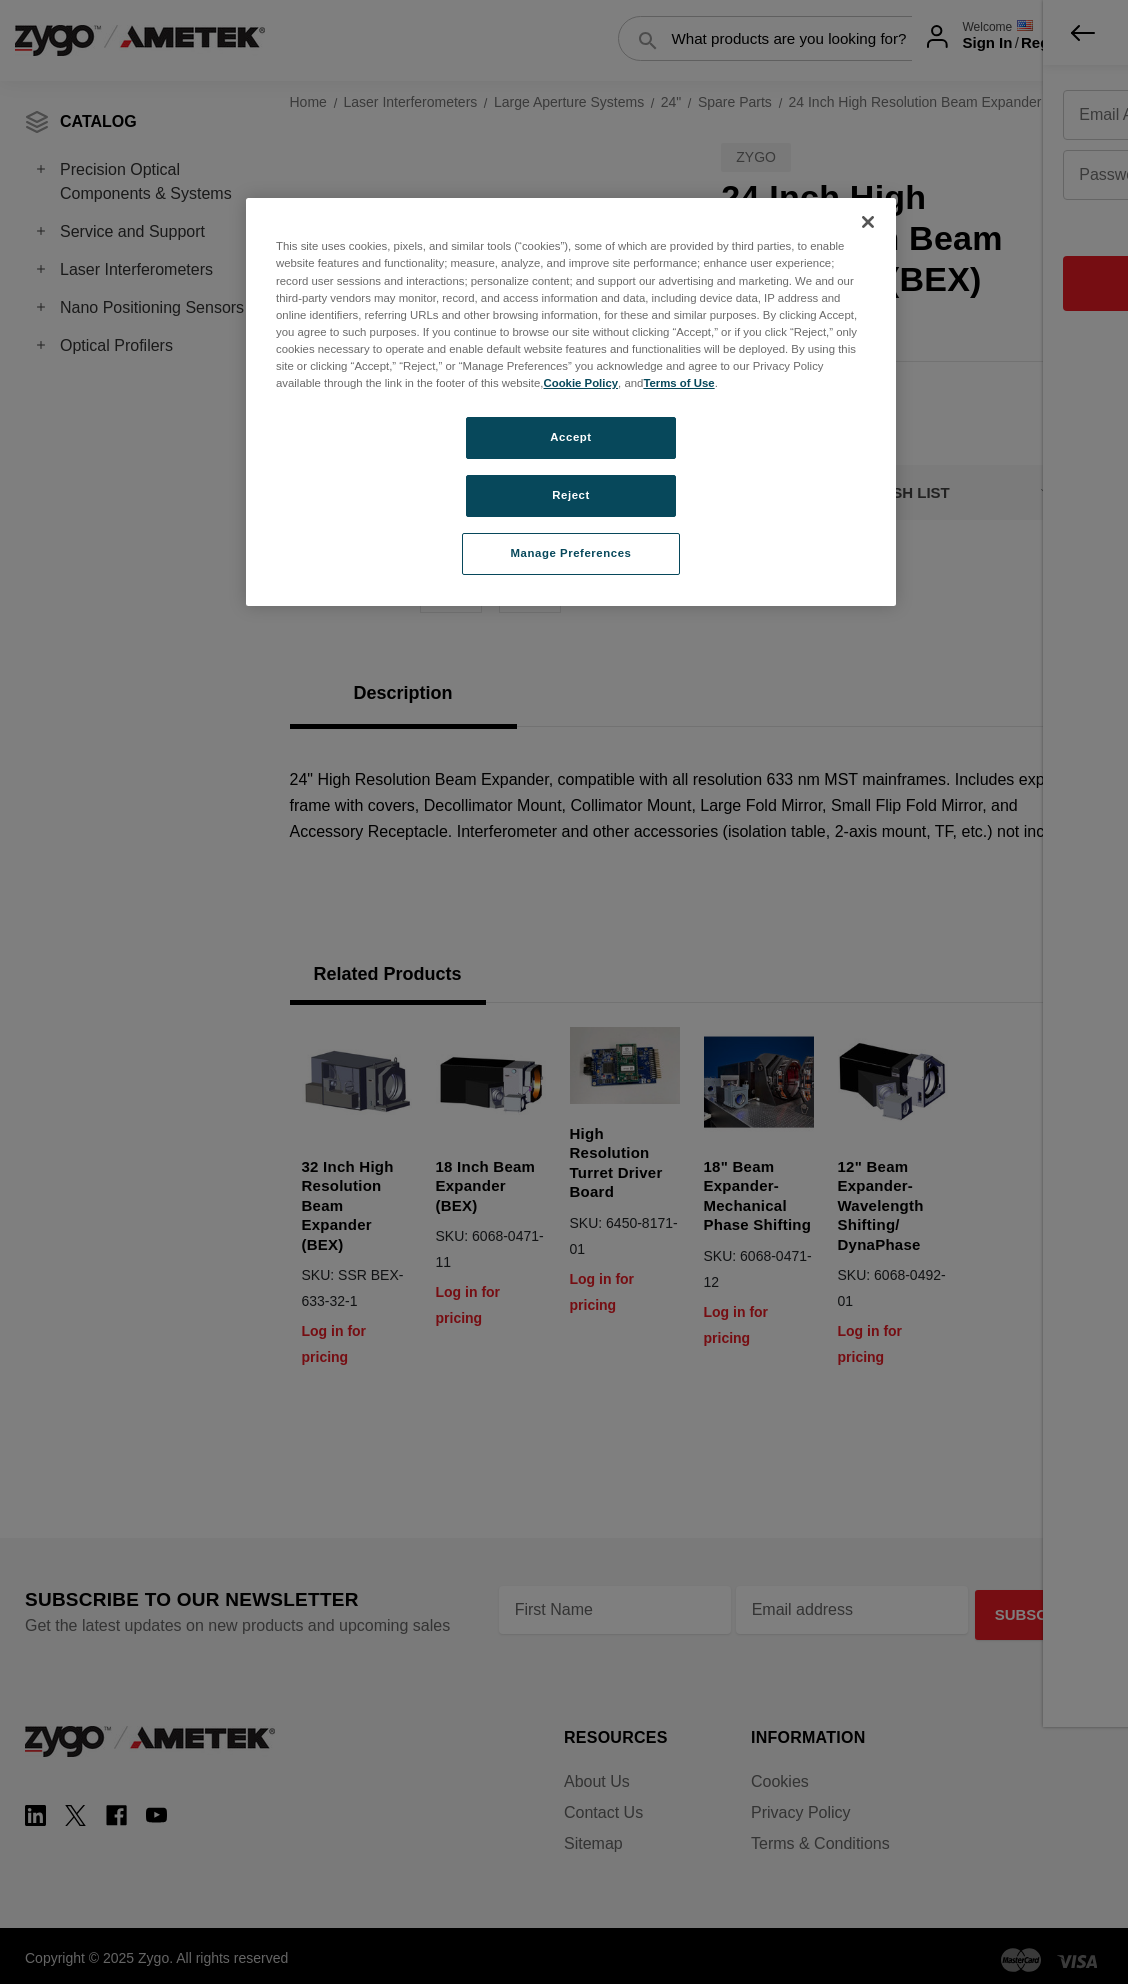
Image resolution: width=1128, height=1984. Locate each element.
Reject (571, 495)
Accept (570, 437)
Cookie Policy (580, 383)
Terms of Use (678, 383)
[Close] (868, 222)
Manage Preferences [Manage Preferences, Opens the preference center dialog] (571, 553)
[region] (571, 401)
